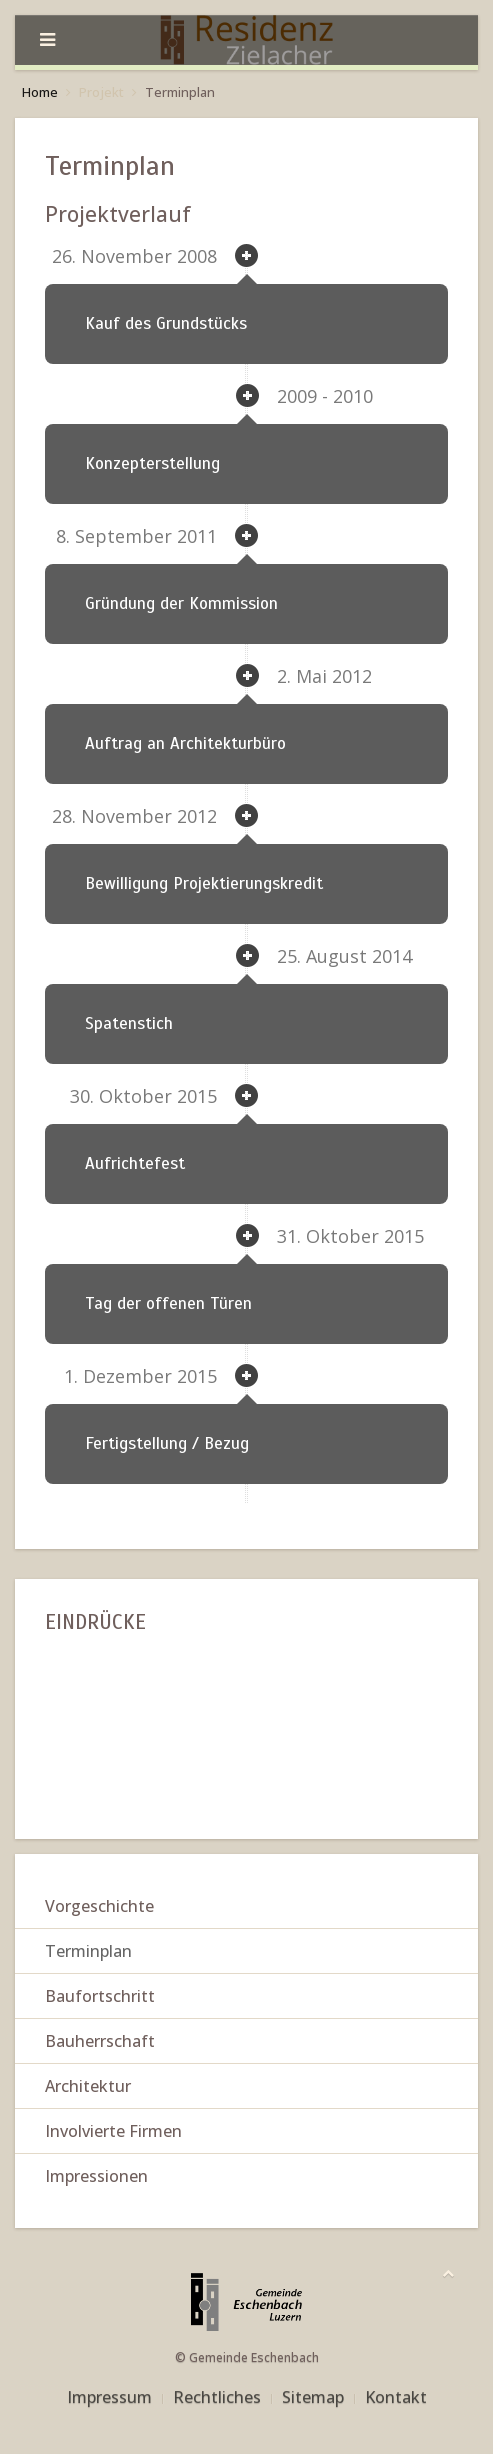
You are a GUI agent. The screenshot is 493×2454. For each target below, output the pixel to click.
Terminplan (88, 1951)
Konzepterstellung (152, 463)
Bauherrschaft (100, 2041)
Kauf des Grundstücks (166, 323)
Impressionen (96, 2176)
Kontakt (396, 2397)
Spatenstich (129, 1023)
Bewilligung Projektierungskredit (204, 883)
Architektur (88, 2086)
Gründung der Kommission (181, 603)
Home (40, 92)
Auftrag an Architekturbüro (185, 743)
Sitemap (313, 2397)
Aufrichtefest (135, 1163)
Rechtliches (217, 2397)
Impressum (109, 2397)
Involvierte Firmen (113, 2131)
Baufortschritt (100, 1996)
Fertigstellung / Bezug (167, 1443)
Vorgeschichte (99, 1906)
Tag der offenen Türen (168, 1303)
